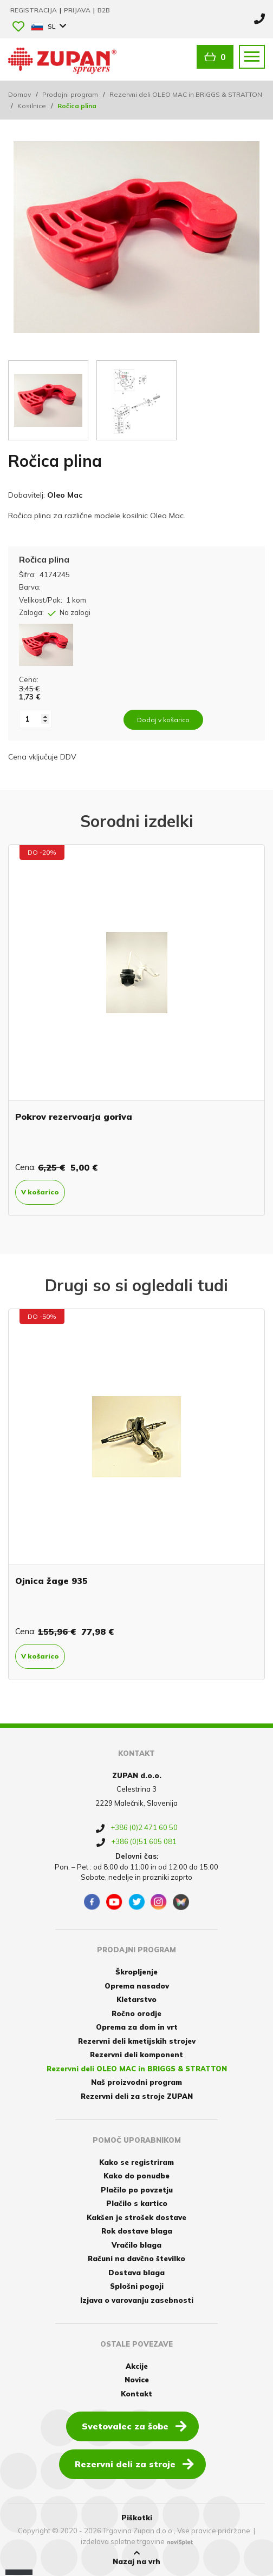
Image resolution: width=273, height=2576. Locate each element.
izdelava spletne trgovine (123, 2541)
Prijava (78, 10)
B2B (104, 10)
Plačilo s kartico (136, 2203)
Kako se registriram (136, 2162)
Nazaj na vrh (136, 2557)
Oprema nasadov (137, 1985)
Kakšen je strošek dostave (136, 2217)
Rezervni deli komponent (136, 2054)
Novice (137, 2379)
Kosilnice (31, 106)
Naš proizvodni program (136, 2082)
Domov (19, 94)
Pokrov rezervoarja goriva (73, 1116)
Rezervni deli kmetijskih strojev (137, 2041)
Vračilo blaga (136, 2245)
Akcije (137, 2366)
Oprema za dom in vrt (137, 2027)
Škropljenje (136, 1971)
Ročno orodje (136, 2013)
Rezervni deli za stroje (134, 2463)
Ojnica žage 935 (51, 1580)
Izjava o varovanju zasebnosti (136, 2300)
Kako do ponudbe (136, 2175)
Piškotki (136, 2517)
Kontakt (136, 2393)
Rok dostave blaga (136, 2231)
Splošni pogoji (137, 2286)
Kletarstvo (136, 1999)
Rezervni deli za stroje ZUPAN (137, 2096)
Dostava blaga (136, 2272)
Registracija (34, 10)
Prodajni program (70, 94)
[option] (136, 1030)
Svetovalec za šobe (134, 2426)
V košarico (40, 1192)
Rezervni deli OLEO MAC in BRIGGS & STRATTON (185, 94)
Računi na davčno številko (136, 2258)
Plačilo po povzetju (137, 2189)
